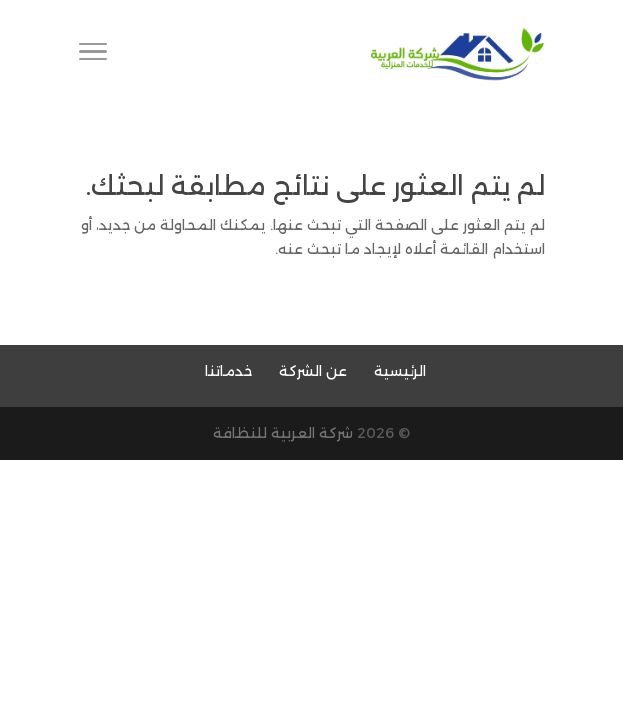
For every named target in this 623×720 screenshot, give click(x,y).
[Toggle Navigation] (93, 55)
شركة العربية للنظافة (283, 433)
